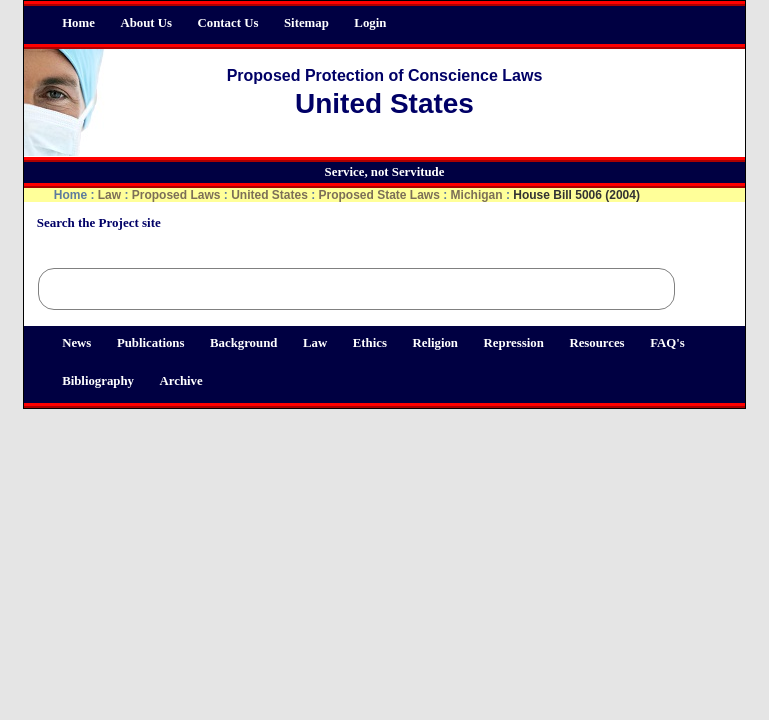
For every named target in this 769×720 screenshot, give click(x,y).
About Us (146, 23)
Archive (181, 381)
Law (315, 343)
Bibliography (98, 381)
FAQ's (667, 343)
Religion (435, 343)
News (76, 343)
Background (243, 343)
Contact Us (228, 23)
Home (78, 23)
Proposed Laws (176, 195)
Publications (151, 343)
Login (370, 23)
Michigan (477, 195)
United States (269, 195)
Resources (596, 343)
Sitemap (306, 23)
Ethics (370, 343)
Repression (514, 343)
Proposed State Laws (379, 195)
